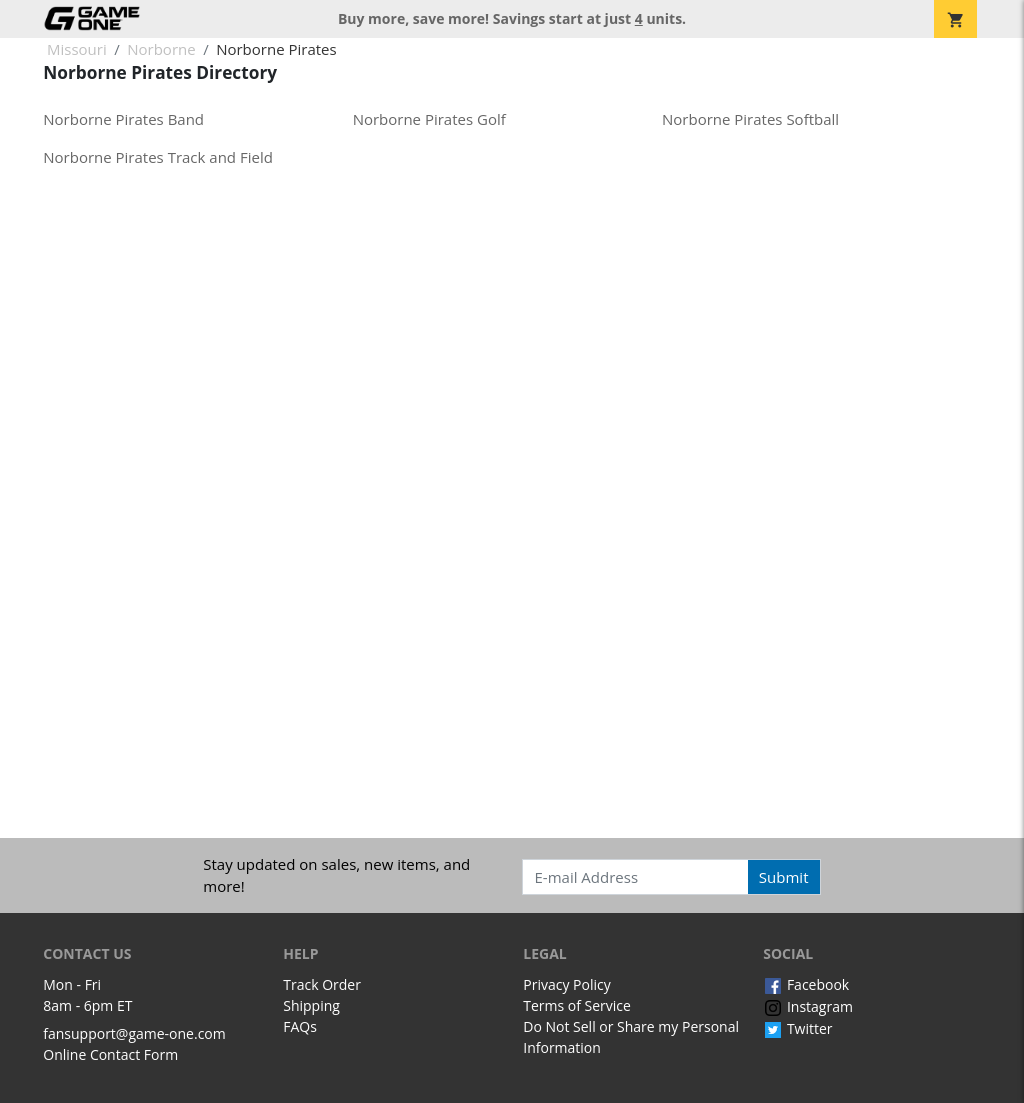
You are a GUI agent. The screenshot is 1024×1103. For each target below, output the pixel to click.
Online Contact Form (110, 1054)
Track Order (322, 984)
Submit (784, 877)
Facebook (806, 984)
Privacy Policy (566, 984)
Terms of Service (577, 1005)
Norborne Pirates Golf (429, 119)
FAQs (300, 1026)
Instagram (808, 1006)
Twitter (797, 1028)
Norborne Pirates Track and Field (158, 157)
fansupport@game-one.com (134, 1033)
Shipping (311, 1005)
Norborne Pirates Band (123, 119)
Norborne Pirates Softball (750, 119)
